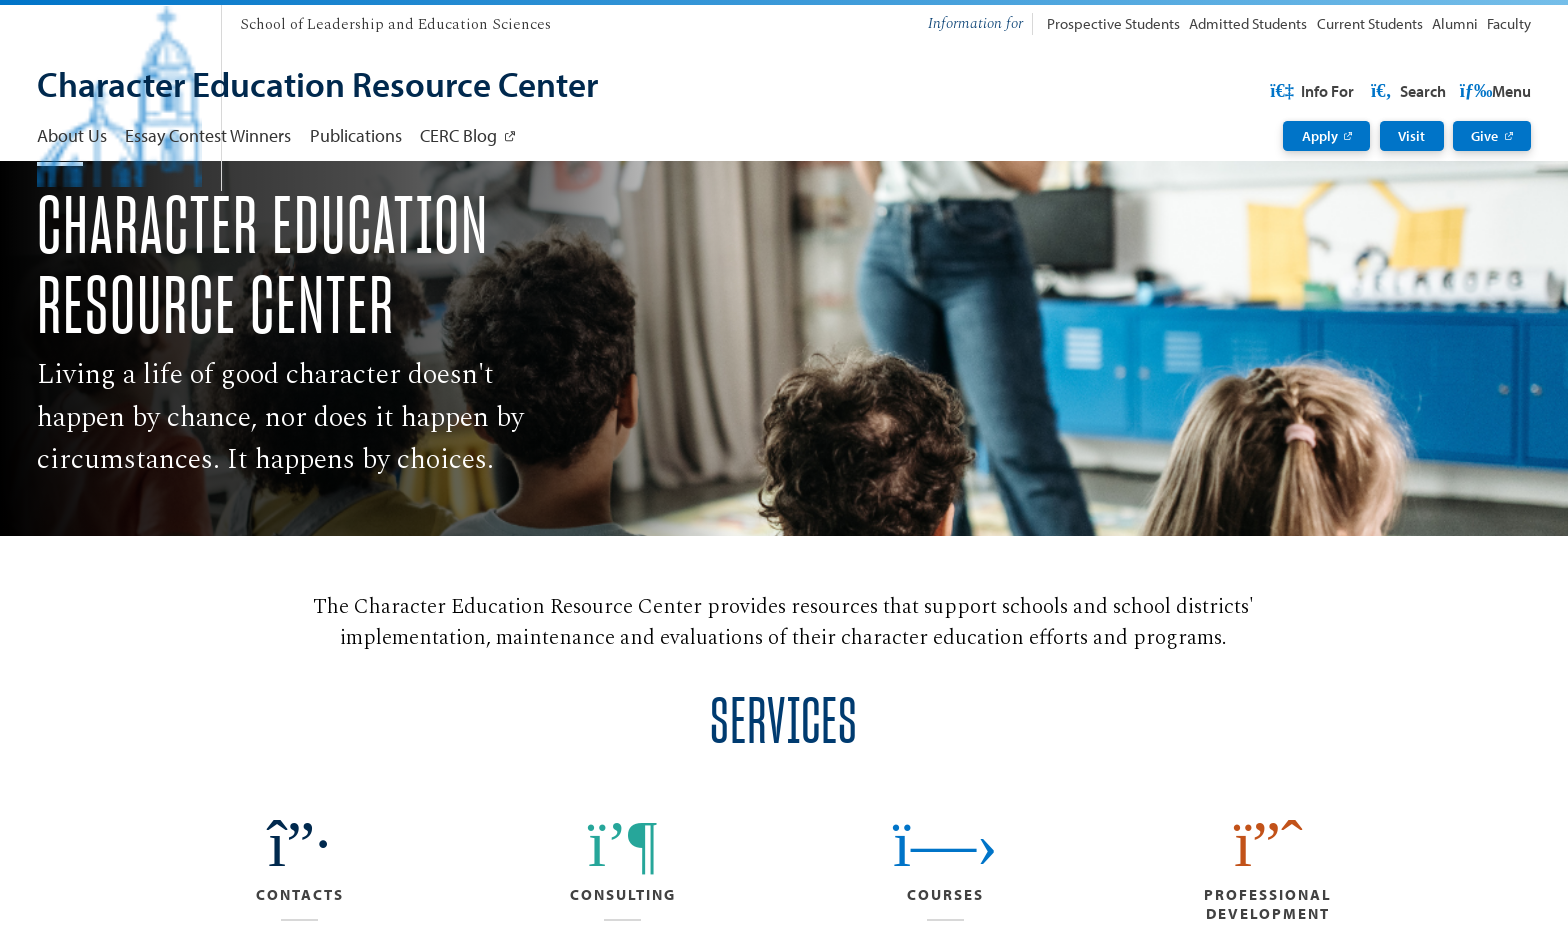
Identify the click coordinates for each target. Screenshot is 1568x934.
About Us (72, 135)
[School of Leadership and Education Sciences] (395, 25)
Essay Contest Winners (208, 135)
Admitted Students (1248, 23)
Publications (356, 135)
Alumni (1455, 23)
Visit (1411, 136)
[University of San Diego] (119, 20)
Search (1492, 91)
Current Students (1370, 23)
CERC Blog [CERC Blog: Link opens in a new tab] (458, 135)
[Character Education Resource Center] (317, 87)
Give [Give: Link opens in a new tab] (1484, 136)
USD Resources (1370, 91)
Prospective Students (1113, 23)
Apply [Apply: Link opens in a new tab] (1320, 136)
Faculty (1509, 23)
